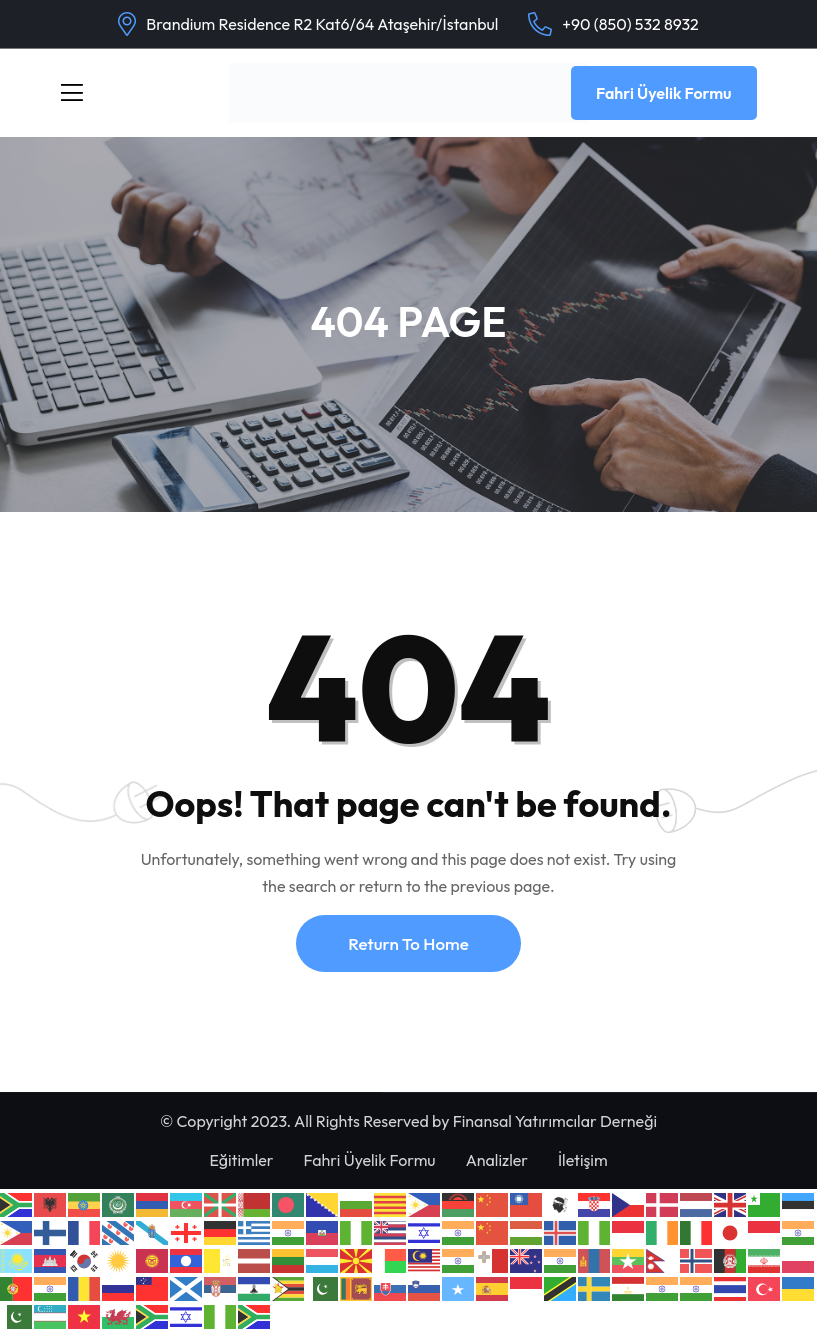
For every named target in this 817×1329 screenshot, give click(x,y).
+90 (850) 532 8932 (630, 24)
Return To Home (408, 943)
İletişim (583, 1160)
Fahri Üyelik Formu (664, 93)
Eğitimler (241, 1160)
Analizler (497, 1160)
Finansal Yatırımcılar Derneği (555, 1121)
